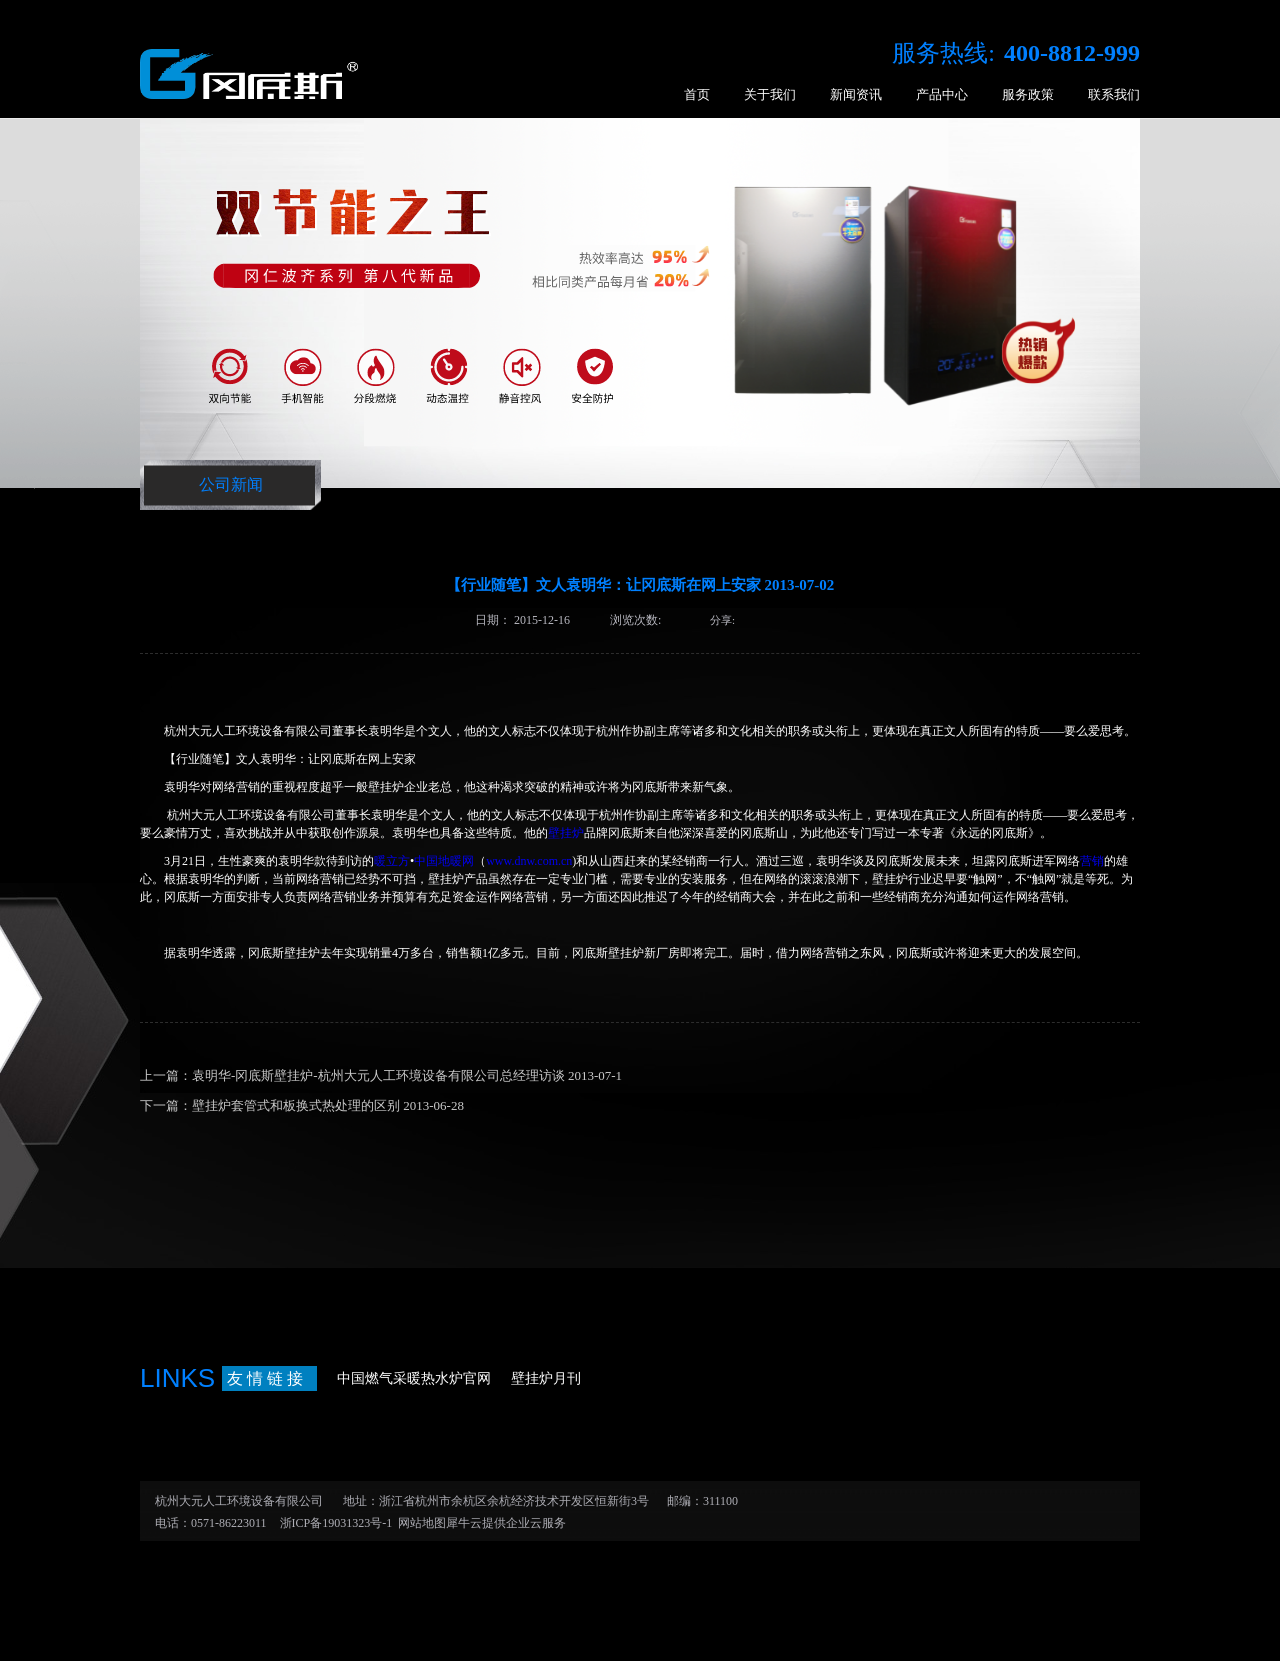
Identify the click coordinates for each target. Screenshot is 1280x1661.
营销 (1092, 861)
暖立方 (392, 861)
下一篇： (302, 1105)
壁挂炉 (566, 833)
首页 (697, 94)
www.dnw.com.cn (529, 861)
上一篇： (381, 1075)
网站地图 (419, 1523)
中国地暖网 (444, 861)
